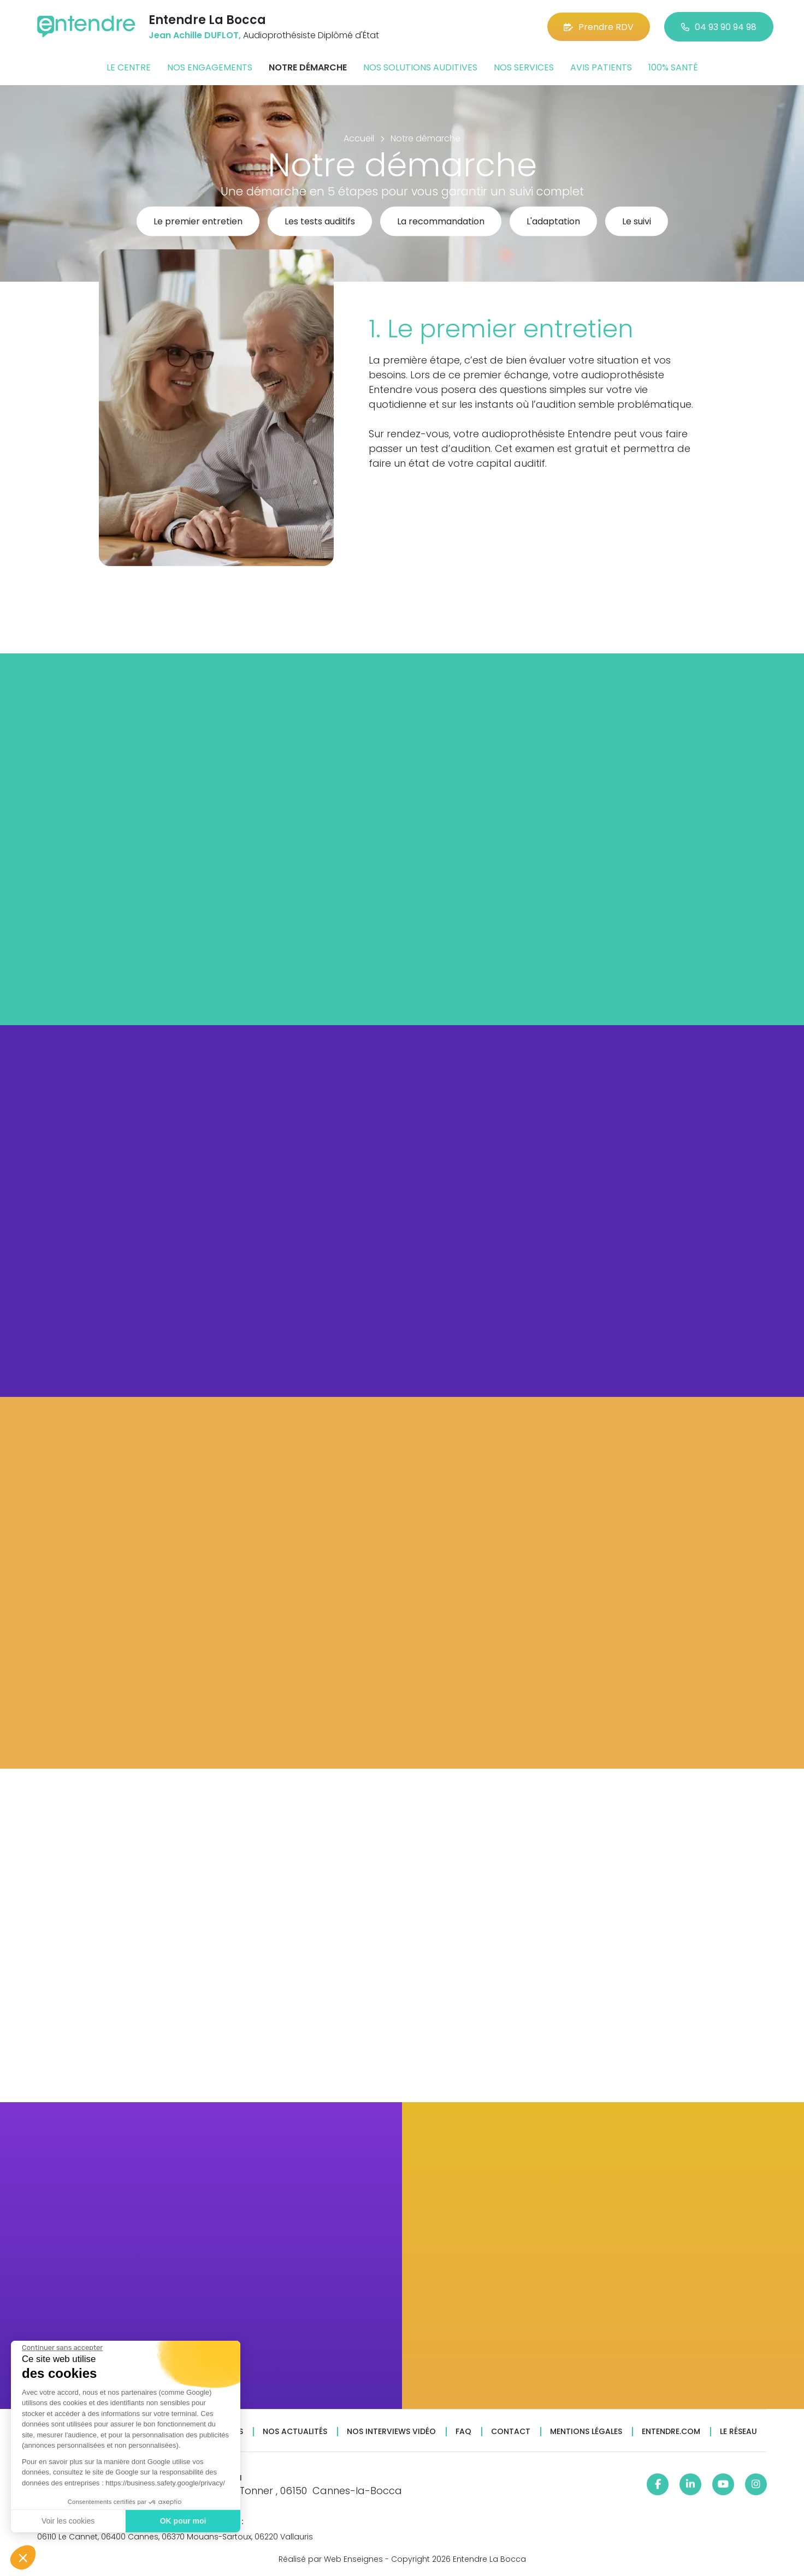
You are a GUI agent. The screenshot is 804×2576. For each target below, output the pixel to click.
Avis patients (601, 67)
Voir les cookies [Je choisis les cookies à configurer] (67, 2520)
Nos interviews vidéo (391, 2431)
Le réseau (738, 2431)
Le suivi (636, 222)
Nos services (524, 67)
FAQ (463, 2431)
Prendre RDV (599, 27)
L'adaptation (553, 222)
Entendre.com (671, 2431)
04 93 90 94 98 (718, 27)
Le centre (129, 67)
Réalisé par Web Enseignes (331, 2559)
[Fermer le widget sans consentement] (62, 2347)
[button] (23, 2557)
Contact (510, 2431)
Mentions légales (586, 2431)
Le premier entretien (198, 222)
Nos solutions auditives (420, 67)
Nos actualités (295, 2431)
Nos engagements (209, 67)
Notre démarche (308, 67)
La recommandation (440, 222)
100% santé (673, 67)
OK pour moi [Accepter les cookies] (182, 2520)
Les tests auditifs (320, 222)
